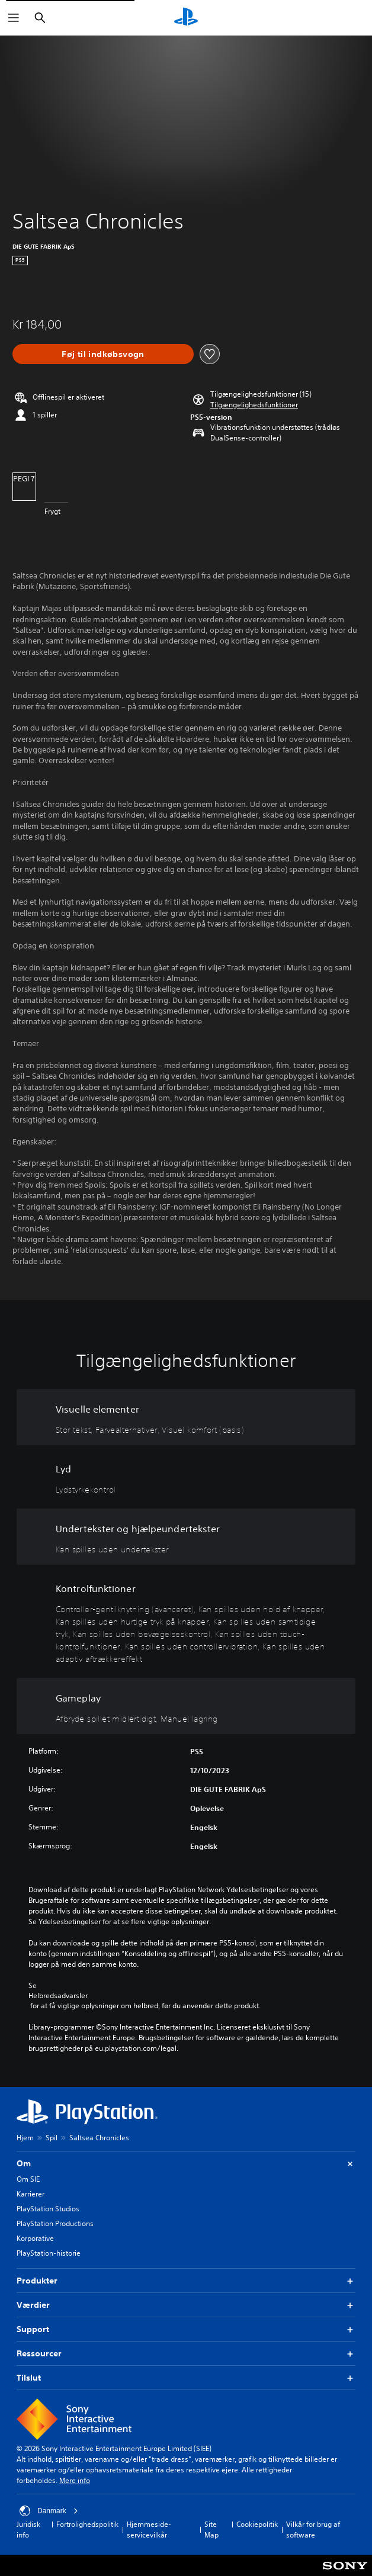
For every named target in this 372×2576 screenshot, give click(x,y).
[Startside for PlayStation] (186, 18)
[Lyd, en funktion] (186, 1477)
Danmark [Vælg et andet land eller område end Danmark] (49, 2511)
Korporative (35, 2238)
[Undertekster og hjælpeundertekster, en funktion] (186, 1537)
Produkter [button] (186, 2280)
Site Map (211, 2529)
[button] (254, 405)
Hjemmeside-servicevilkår (149, 2529)
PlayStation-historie (49, 2253)
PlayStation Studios (48, 2209)
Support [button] (186, 2329)
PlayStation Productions (55, 2223)
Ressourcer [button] (186, 2353)
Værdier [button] (186, 2305)
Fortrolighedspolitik (87, 2524)
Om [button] (186, 2163)
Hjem (25, 2138)
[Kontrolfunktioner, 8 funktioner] (186, 1621)
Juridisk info (28, 2529)
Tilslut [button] (186, 2378)
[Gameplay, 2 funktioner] (186, 1706)
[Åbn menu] (14, 18)
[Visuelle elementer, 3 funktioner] (186, 1417)
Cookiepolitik (257, 2524)
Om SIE (28, 2179)
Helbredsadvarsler (58, 1996)
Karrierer (30, 2194)
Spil (51, 2138)
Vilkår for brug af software (313, 2529)
